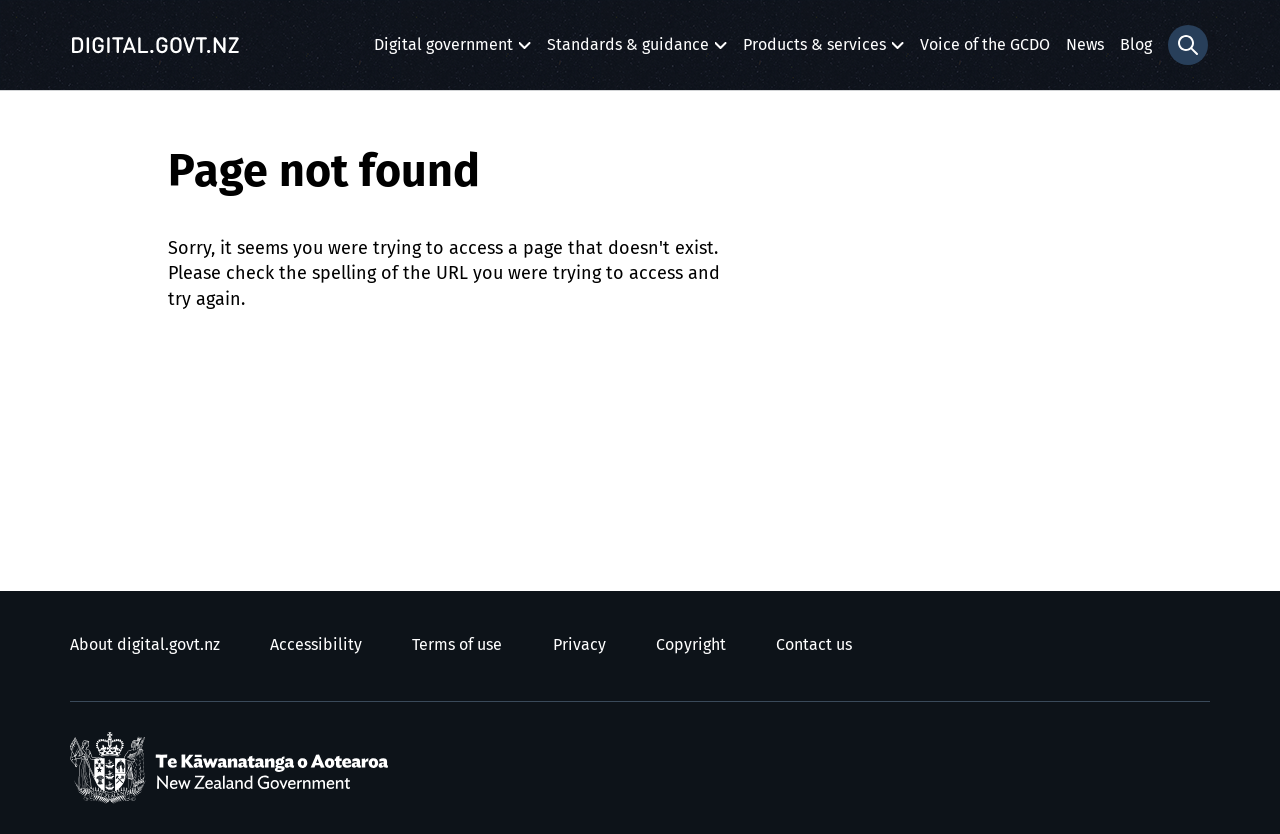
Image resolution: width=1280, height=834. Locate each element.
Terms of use (457, 645)
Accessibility (316, 645)
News (1085, 45)
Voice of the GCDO (985, 45)
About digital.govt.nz (145, 645)
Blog (1136, 45)
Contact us (814, 645)
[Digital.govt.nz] (155, 45)
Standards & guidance (628, 50)
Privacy (579, 645)
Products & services (814, 50)
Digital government (443, 50)
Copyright (691, 645)
